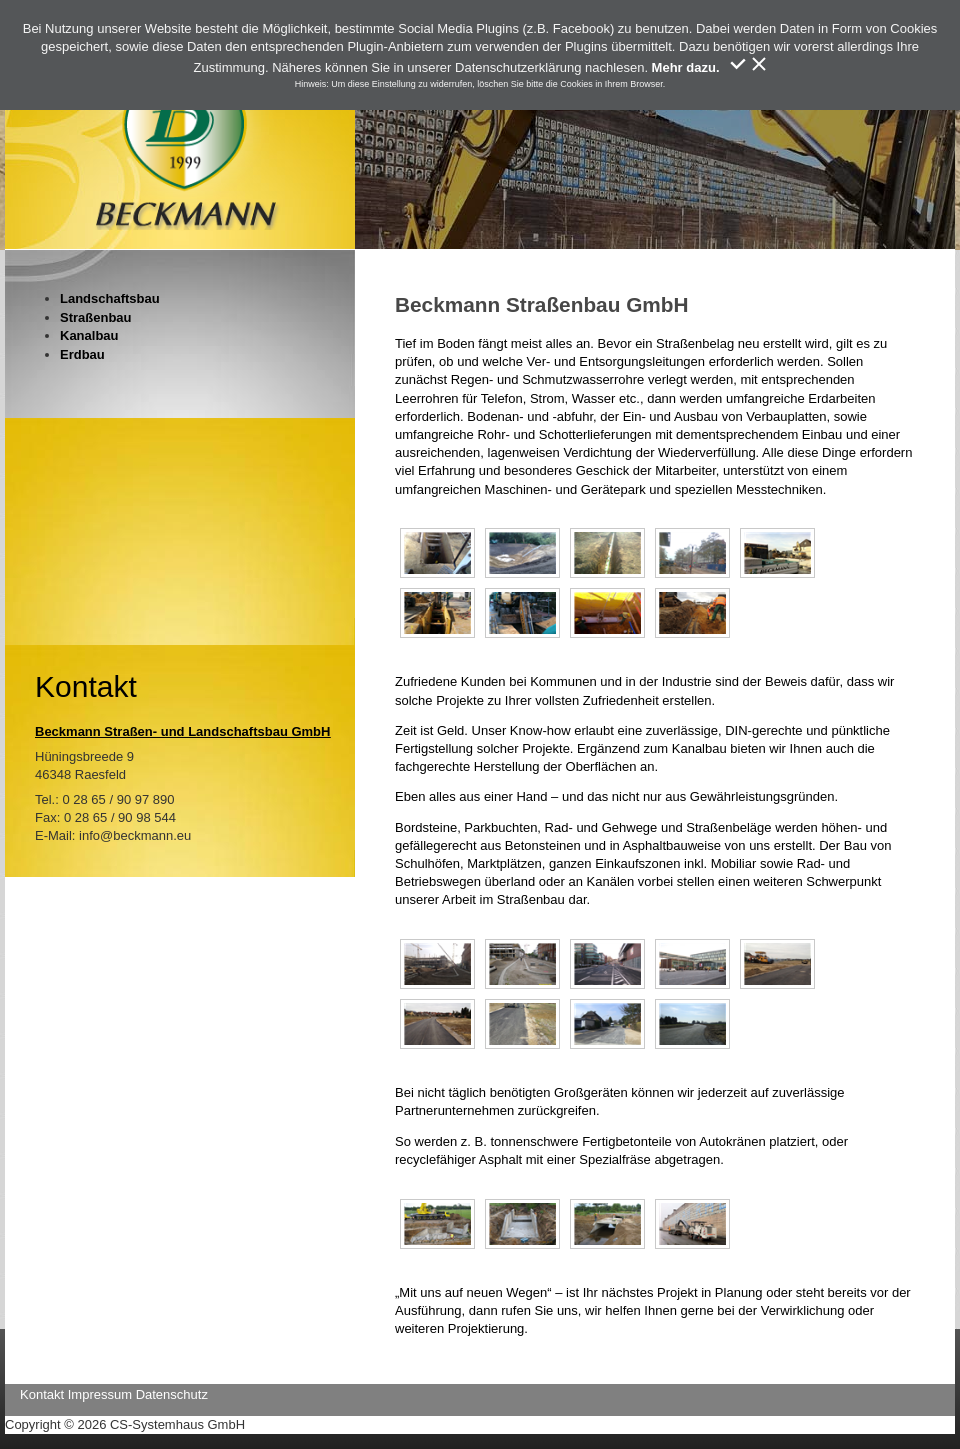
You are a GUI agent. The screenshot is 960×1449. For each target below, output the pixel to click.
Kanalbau (89, 335)
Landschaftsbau (110, 298)
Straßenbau (96, 317)
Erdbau (82, 354)
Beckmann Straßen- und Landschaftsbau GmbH (182, 731)
